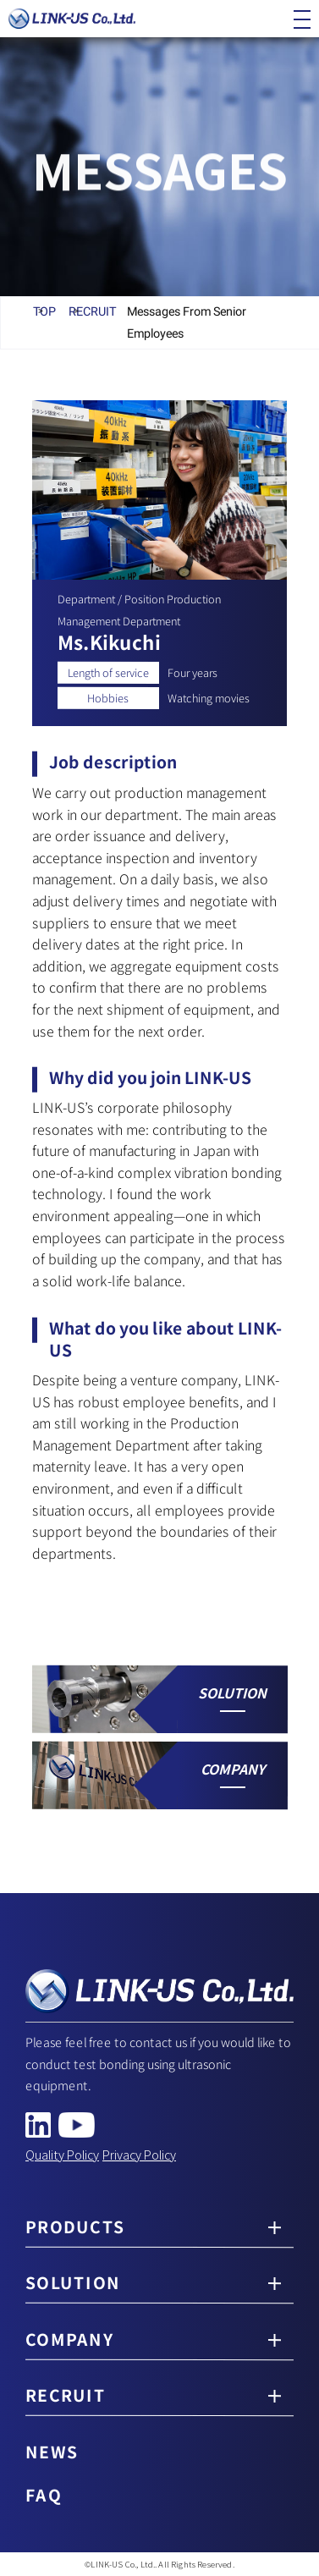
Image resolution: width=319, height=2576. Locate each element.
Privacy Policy (139, 2154)
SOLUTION (72, 2283)
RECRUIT (65, 2396)
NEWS (51, 2452)
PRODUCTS (74, 2226)
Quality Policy (62, 2154)
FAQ (43, 2495)
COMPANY (69, 2340)
